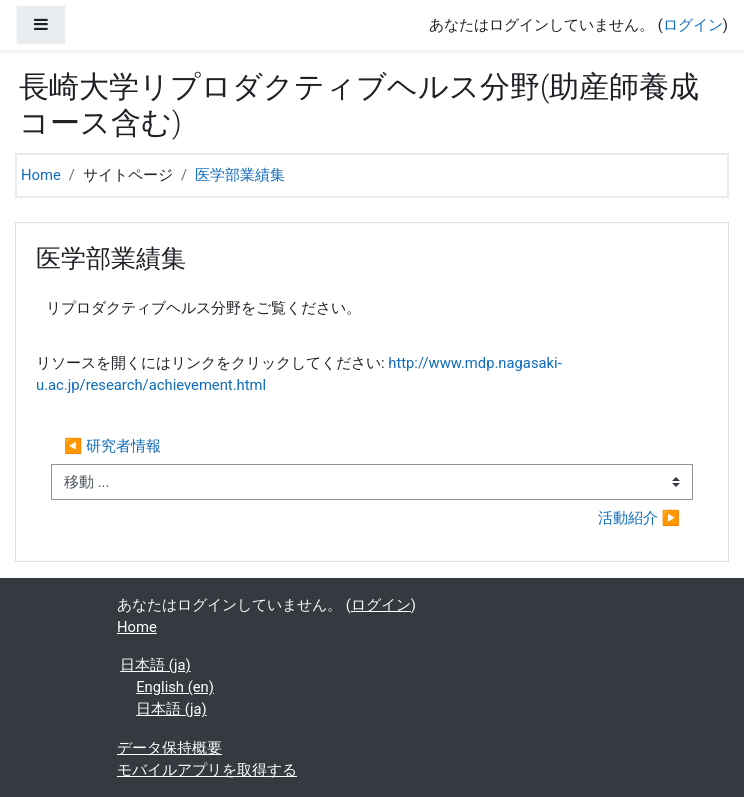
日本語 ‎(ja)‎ (155, 665)
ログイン (693, 25)
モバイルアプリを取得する (207, 770)
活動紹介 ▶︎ (639, 518)
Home (41, 175)
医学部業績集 (240, 175)
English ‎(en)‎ (175, 687)
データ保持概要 (169, 748)
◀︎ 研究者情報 (112, 446)
